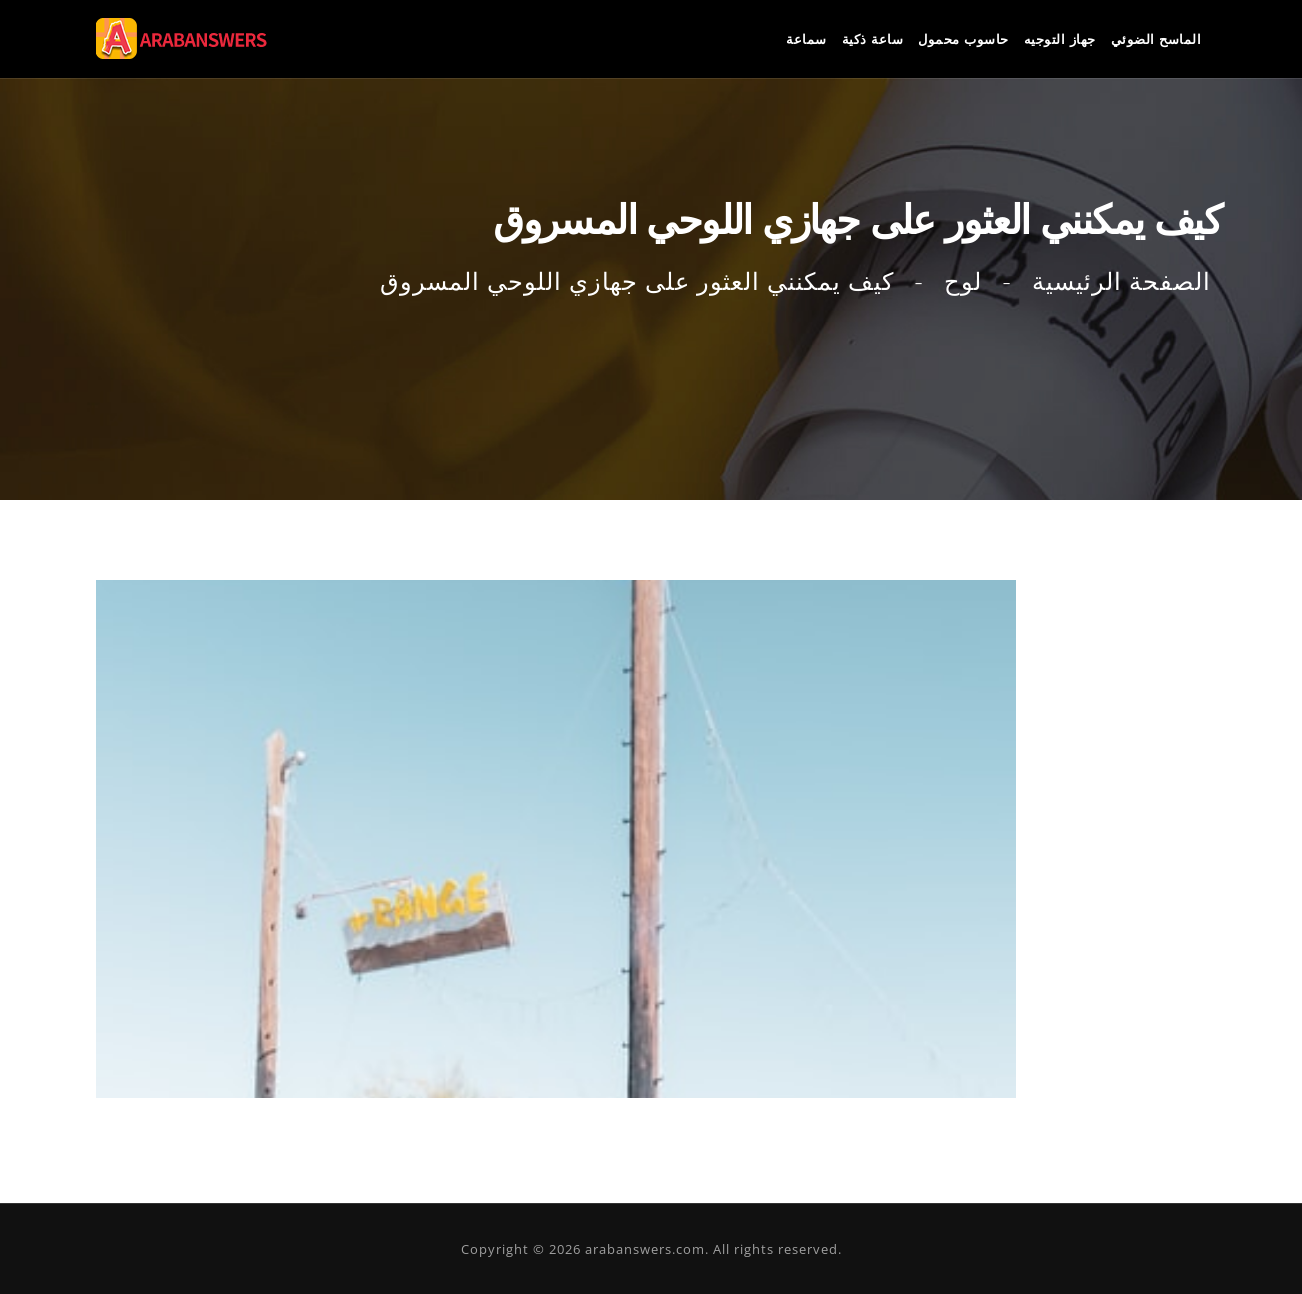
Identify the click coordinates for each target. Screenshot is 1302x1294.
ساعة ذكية (873, 39)
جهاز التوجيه (1060, 39)
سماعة (806, 39)
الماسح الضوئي (1156, 39)
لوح (963, 281)
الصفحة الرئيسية (1121, 281)
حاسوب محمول (963, 39)
